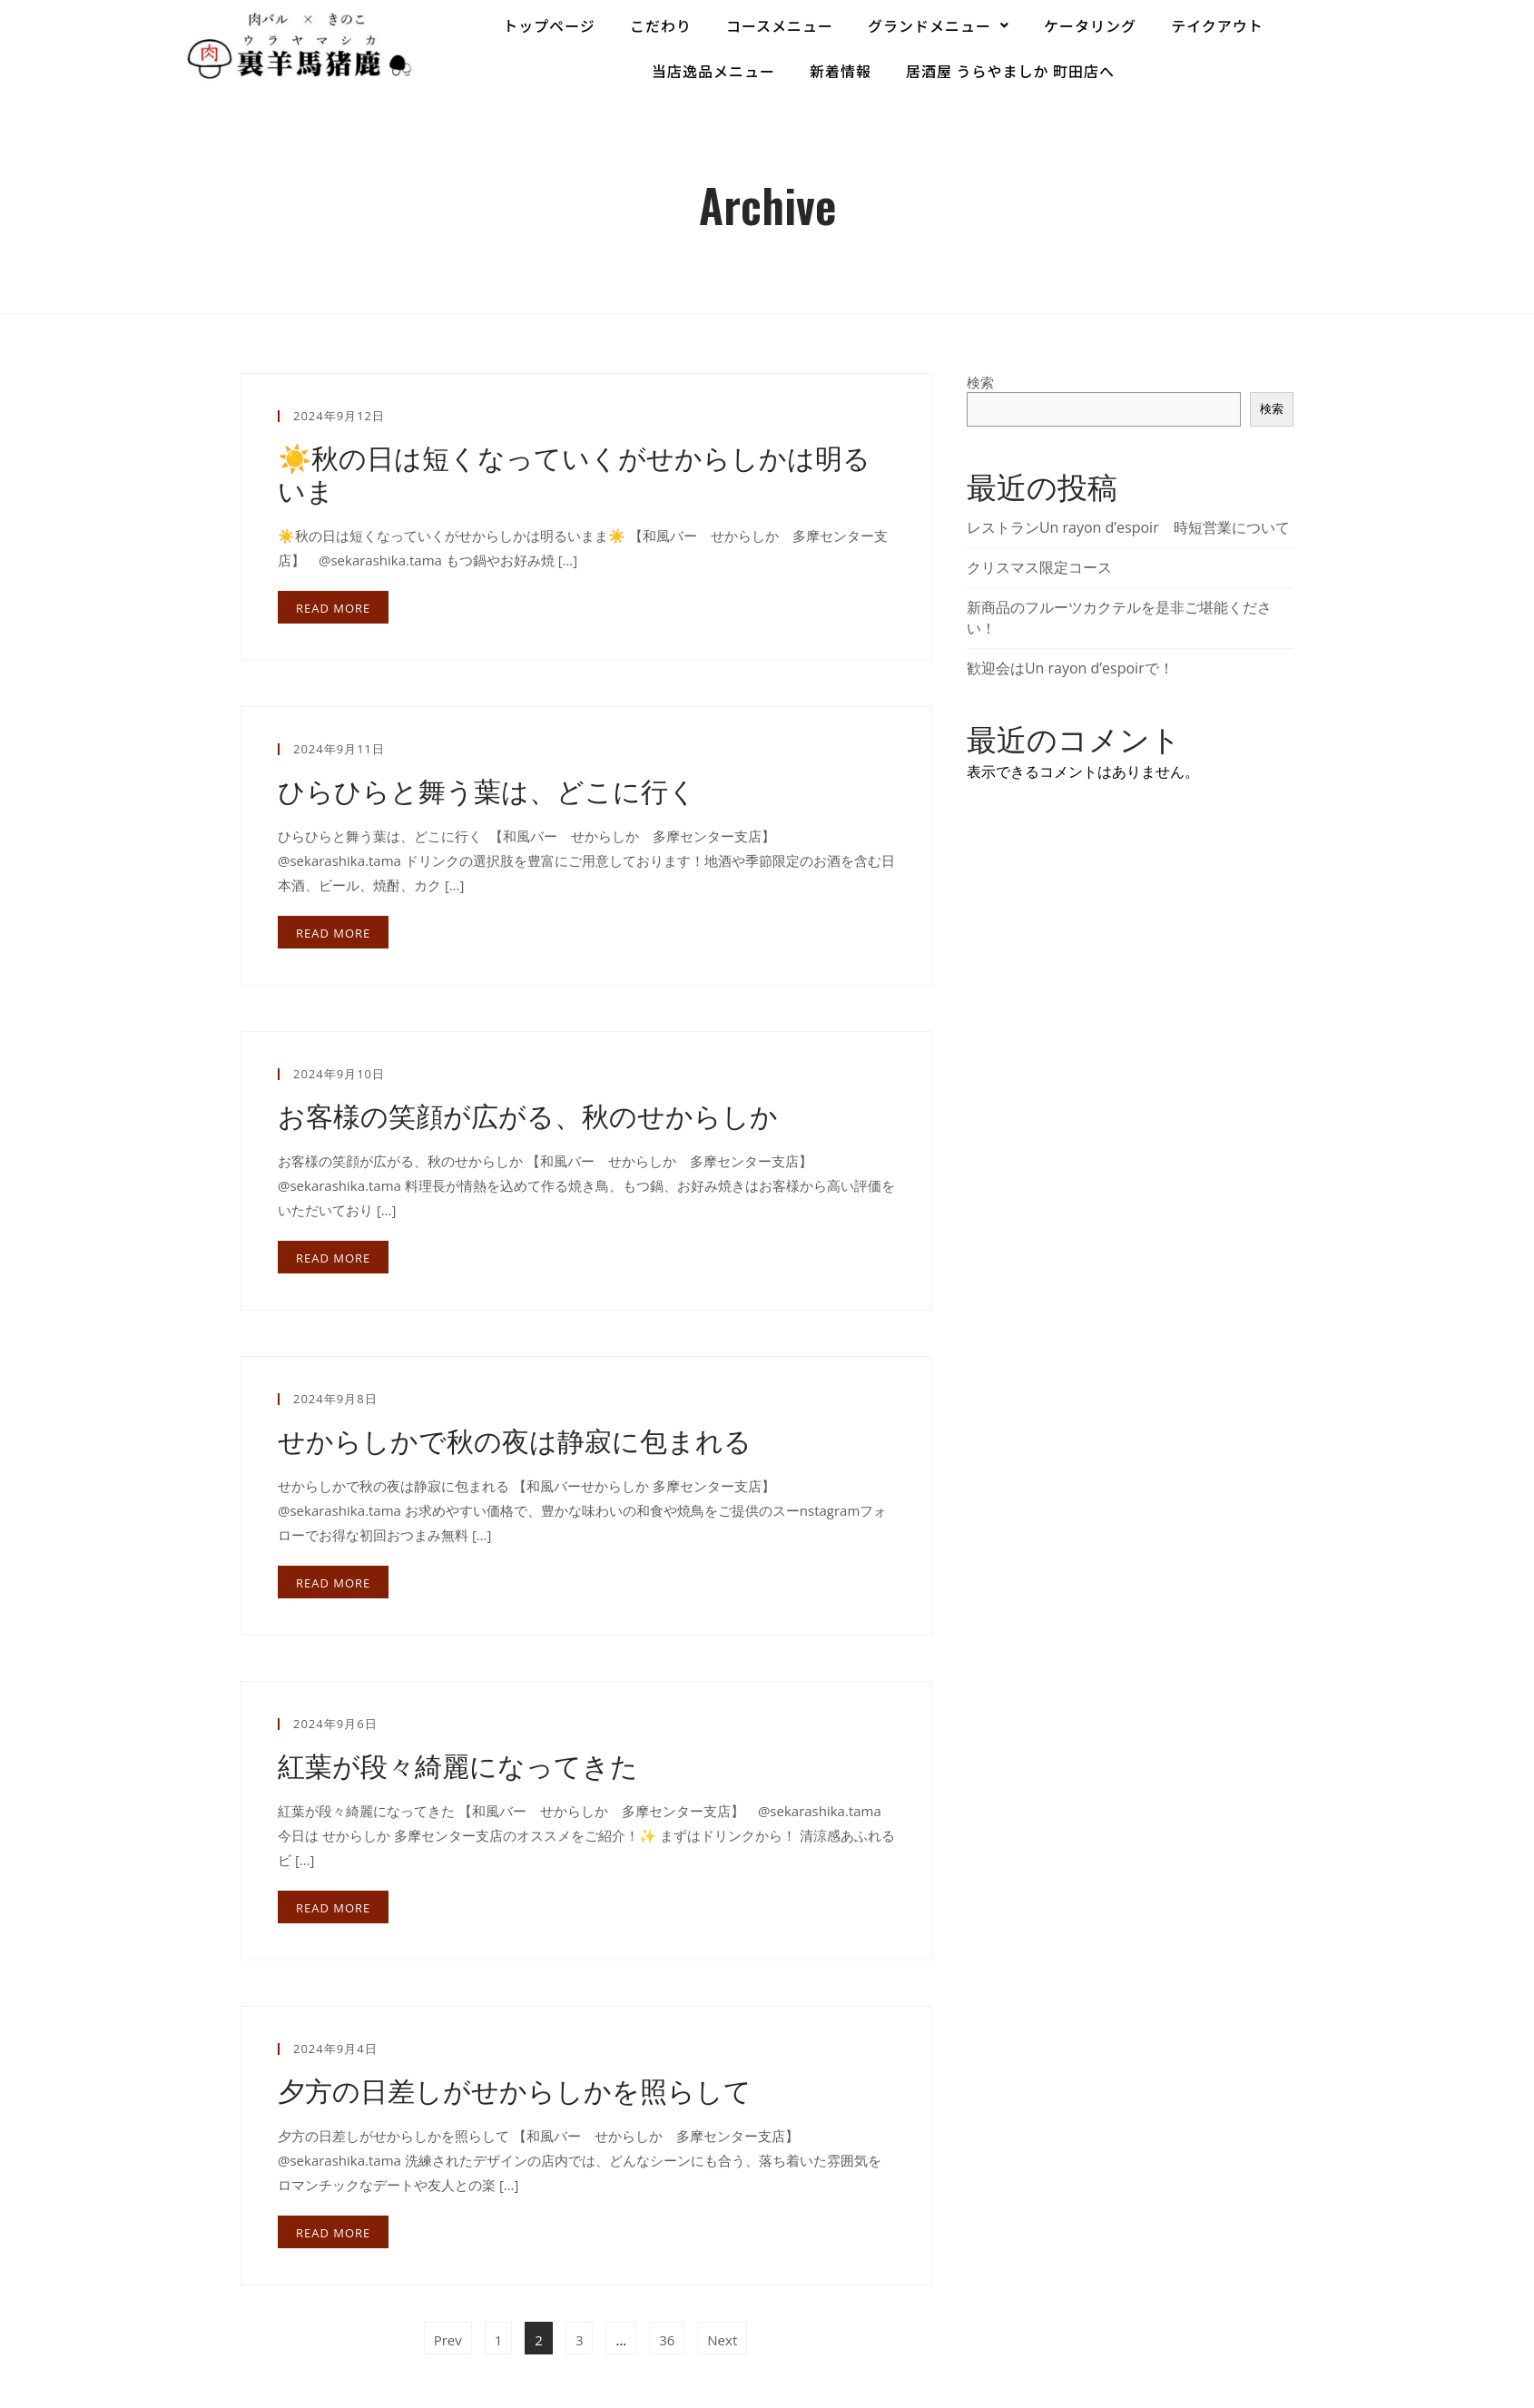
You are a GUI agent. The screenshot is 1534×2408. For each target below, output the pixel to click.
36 (671, 2335)
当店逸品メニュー (713, 71)
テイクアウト (1217, 25)
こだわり (661, 25)
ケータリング (1090, 25)
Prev (448, 2340)
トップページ (549, 25)
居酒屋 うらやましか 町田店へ (1010, 71)
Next (722, 2340)
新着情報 (840, 71)
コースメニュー (779, 25)
